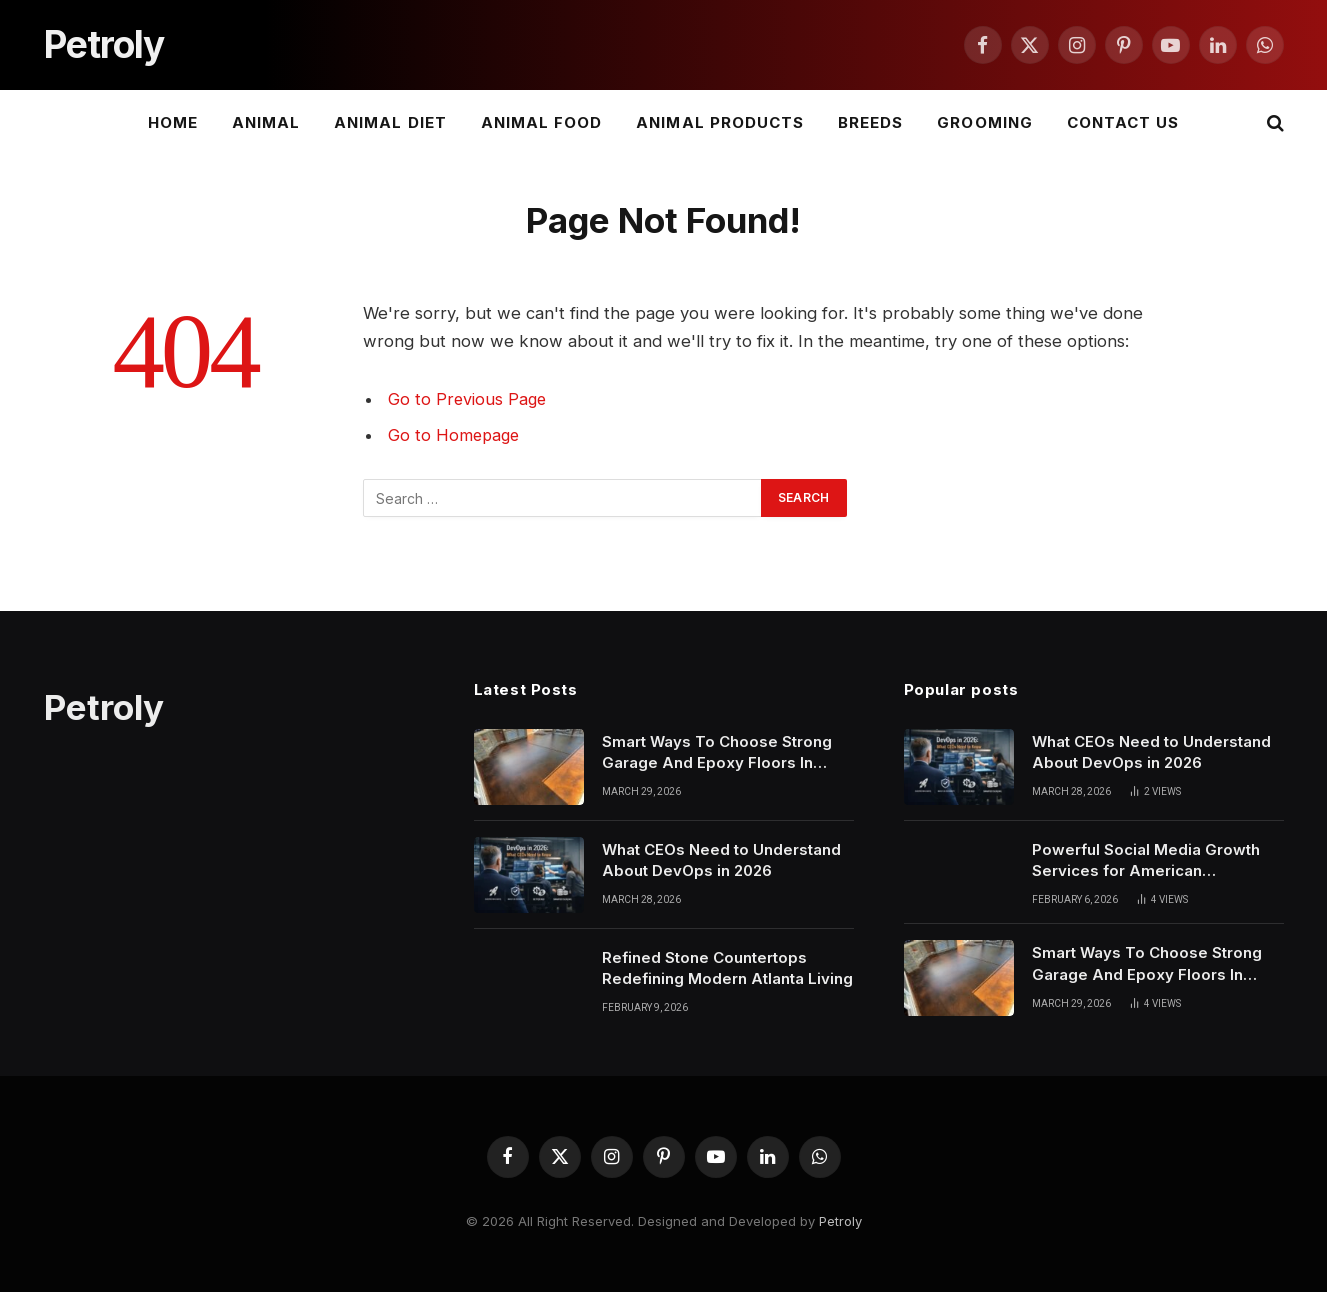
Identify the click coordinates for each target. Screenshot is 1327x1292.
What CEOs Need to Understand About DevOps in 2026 (721, 860)
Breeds (870, 122)
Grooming (984, 122)
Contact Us (1123, 122)
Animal (266, 122)
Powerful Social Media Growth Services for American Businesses (1146, 861)
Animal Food (542, 122)
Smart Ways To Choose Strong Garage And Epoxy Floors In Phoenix (717, 753)
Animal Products (720, 122)
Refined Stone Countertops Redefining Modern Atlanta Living (727, 968)
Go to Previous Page (468, 399)
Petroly (840, 1221)
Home (173, 122)
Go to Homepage (455, 435)
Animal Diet (390, 122)
